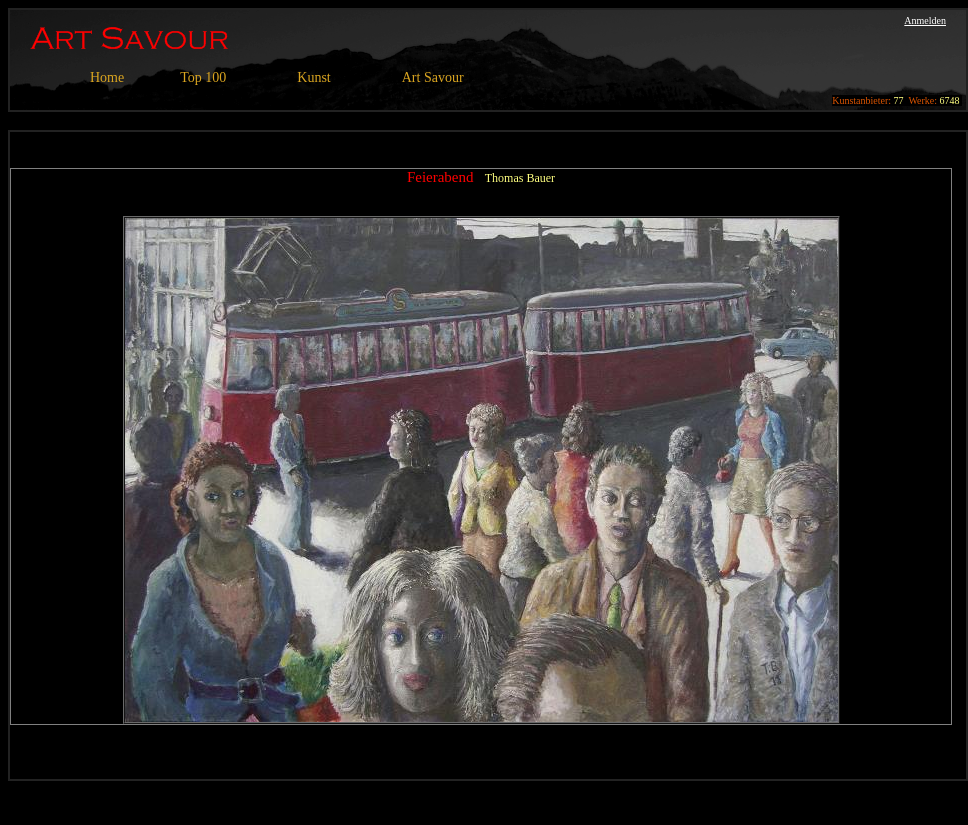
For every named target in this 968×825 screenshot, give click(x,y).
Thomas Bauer (520, 178)
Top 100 (203, 77)
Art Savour (433, 77)
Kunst (313, 77)
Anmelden (925, 20)
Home (107, 77)
